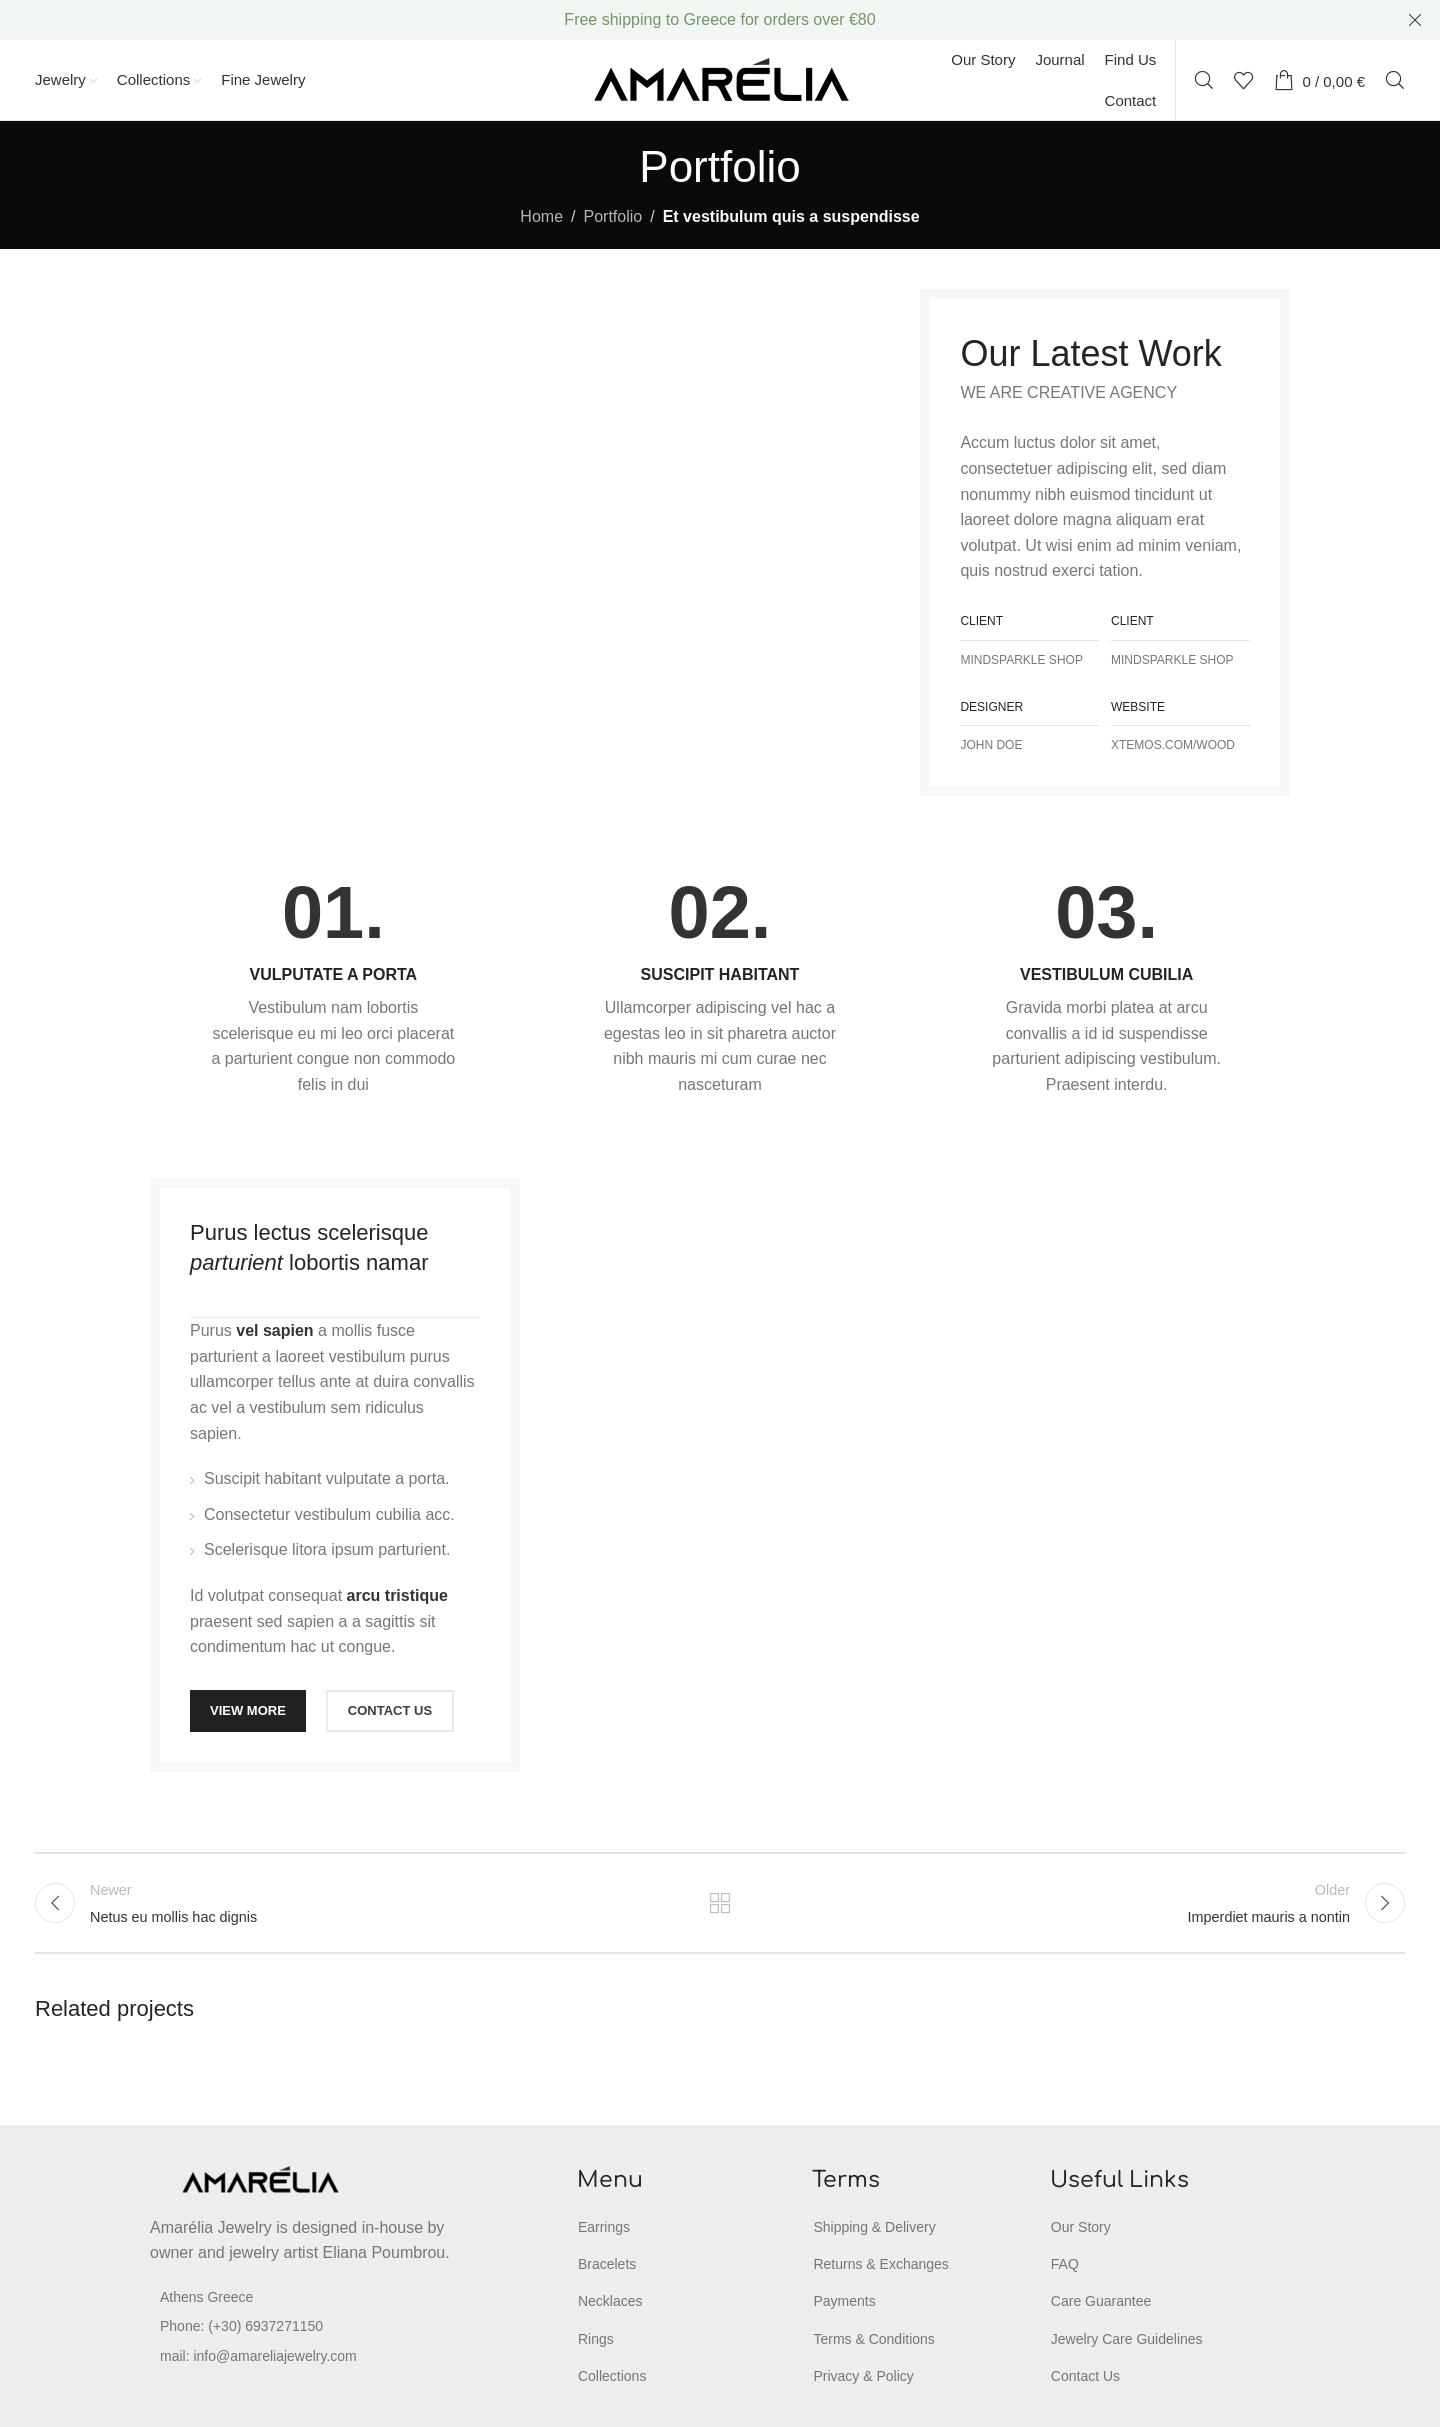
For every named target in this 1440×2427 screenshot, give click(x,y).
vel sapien (274, 1330)
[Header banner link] (690, 20)
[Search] (1204, 80)
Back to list (720, 1903)
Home (541, 216)
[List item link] (304, 2326)
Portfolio (613, 216)
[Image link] (260, 2178)
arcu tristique (397, 1595)
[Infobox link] (333, 987)
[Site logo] (720, 78)
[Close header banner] (1415, 20)
